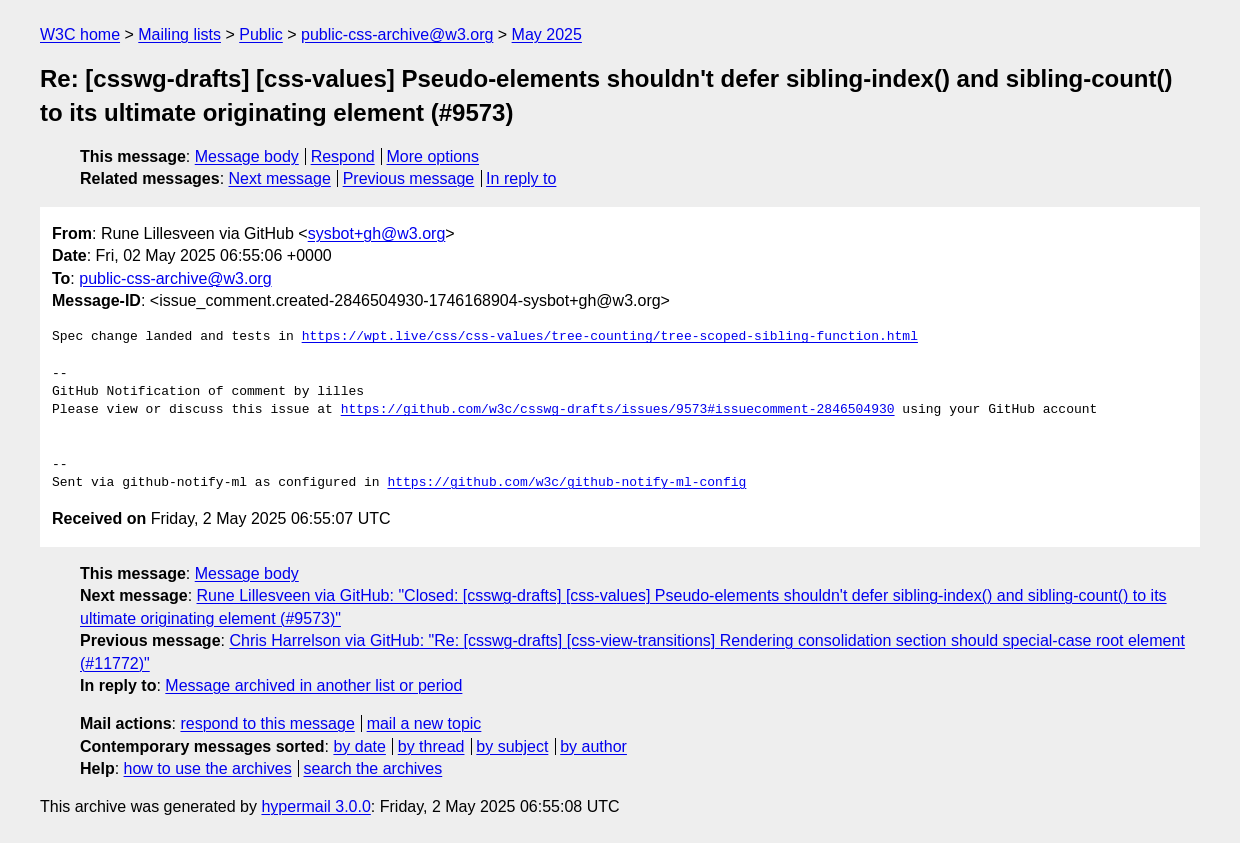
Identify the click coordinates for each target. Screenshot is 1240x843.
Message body (247, 156)
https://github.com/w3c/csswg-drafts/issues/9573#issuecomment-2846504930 (618, 410)
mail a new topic (424, 723)
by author (593, 746)
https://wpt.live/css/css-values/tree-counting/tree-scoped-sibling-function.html (610, 337)
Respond (343, 156)
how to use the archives (208, 768)
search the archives (373, 768)
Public (261, 34)
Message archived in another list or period (313, 685)
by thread (431, 746)
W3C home (80, 34)
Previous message (409, 178)
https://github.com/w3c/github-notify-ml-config (566, 483)
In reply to (521, 178)
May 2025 (547, 34)
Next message (280, 178)
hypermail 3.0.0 (315, 806)
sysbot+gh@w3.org (377, 233)
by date (359, 746)
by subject (512, 746)
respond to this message (267, 723)
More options (433, 156)
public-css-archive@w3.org (397, 34)
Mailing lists (179, 34)
